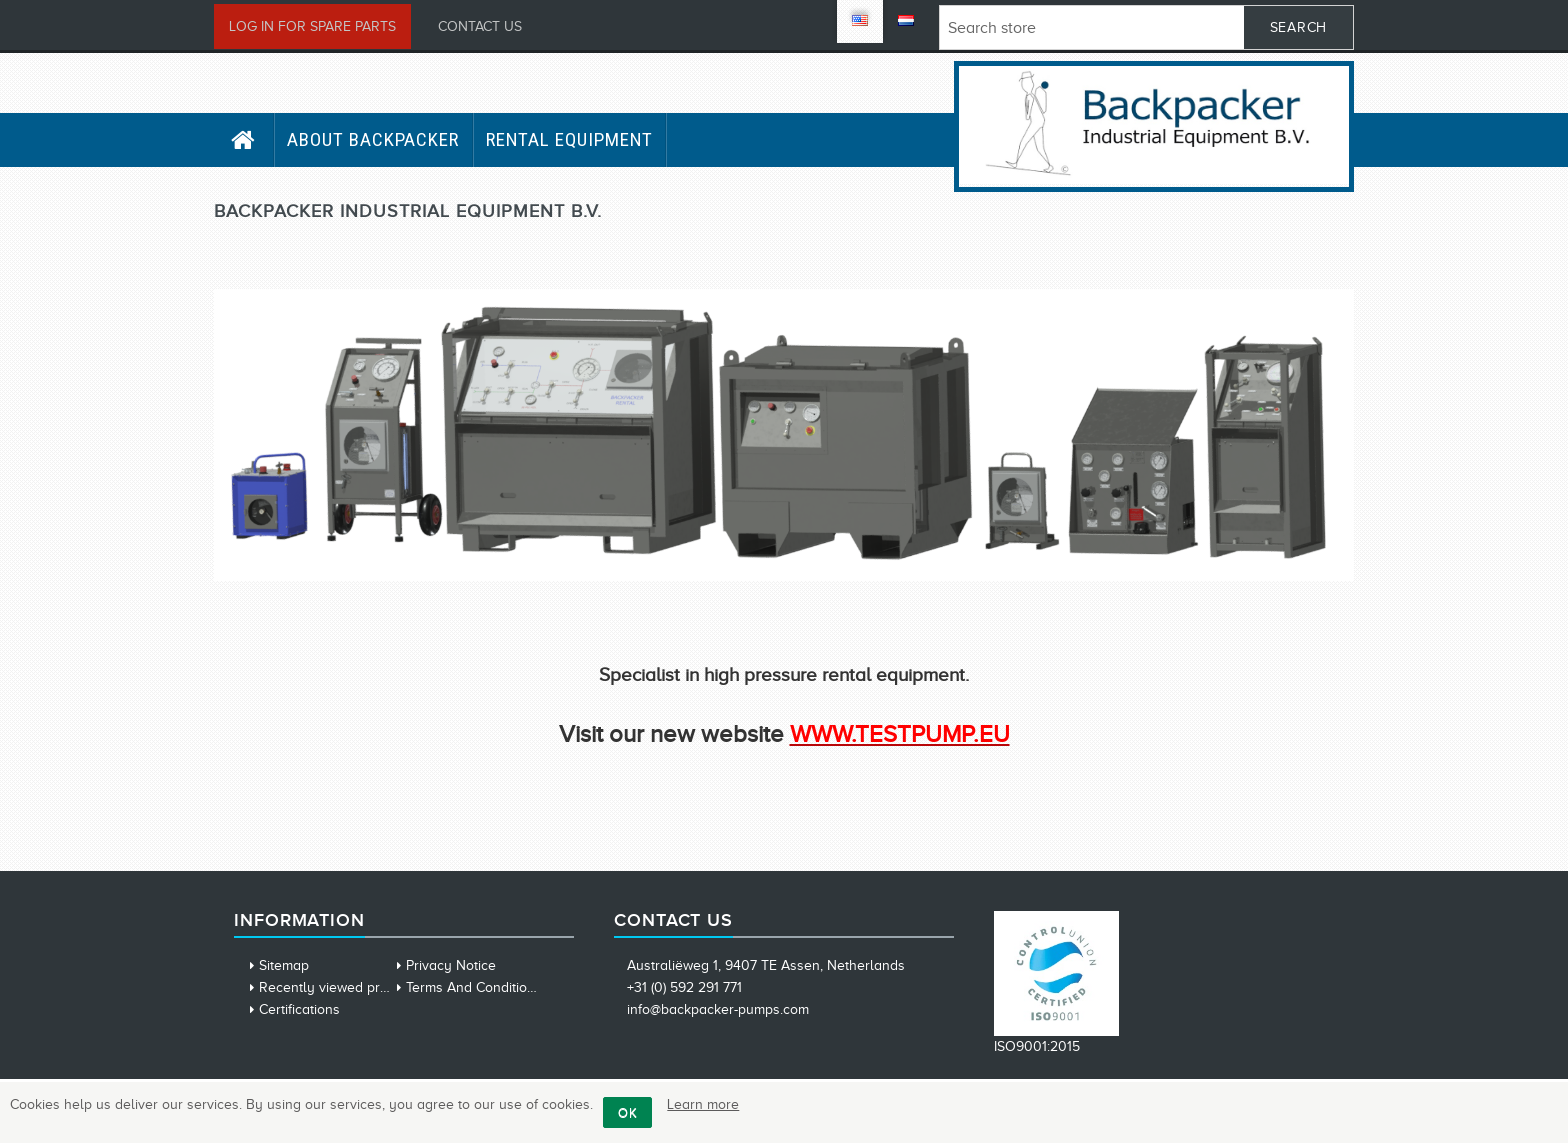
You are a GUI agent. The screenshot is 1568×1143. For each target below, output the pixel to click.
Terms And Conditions (474, 987)
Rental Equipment (569, 139)
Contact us (480, 26)
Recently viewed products (340, 987)
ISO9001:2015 (1037, 1046)
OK (627, 1112)
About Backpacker (373, 139)
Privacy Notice (451, 965)
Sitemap (284, 965)
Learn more (703, 1104)
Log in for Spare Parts (312, 26)
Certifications (299, 1009)
